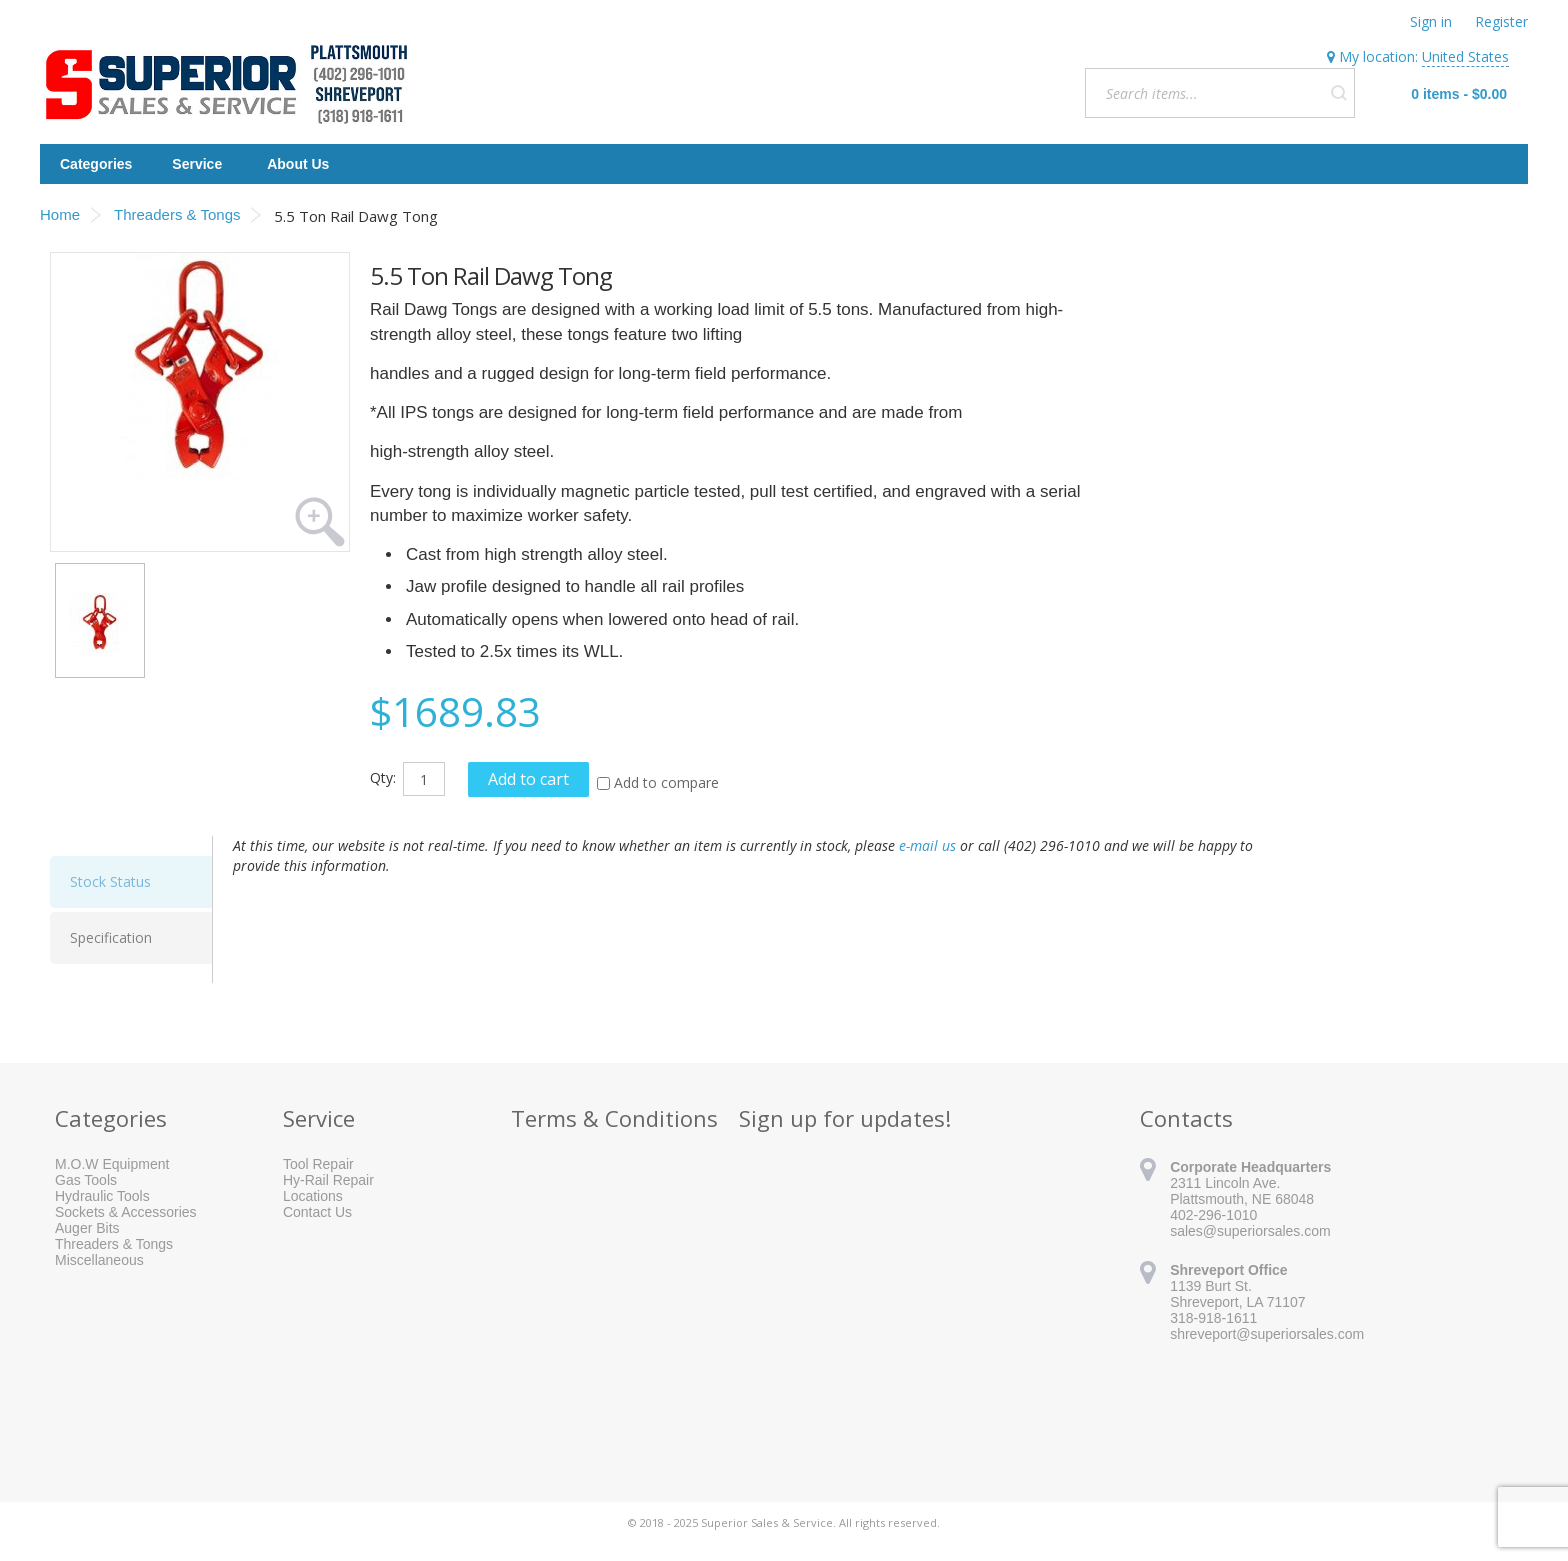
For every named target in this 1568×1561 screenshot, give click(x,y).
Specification (111, 937)
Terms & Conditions (614, 1118)
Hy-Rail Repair (328, 1180)
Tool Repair (318, 1164)
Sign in (1431, 21)
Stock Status (110, 881)
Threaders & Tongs (114, 1244)
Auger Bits (87, 1228)
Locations (313, 1196)
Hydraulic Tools (102, 1196)
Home (60, 214)
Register (1501, 21)
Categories (96, 164)
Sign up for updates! (845, 1118)
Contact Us (317, 1212)
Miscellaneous (99, 1260)
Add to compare (666, 782)
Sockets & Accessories (126, 1212)
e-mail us (927, 845)
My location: (1418, 57)
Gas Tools (86, 1180)
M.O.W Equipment (112, 1164)
